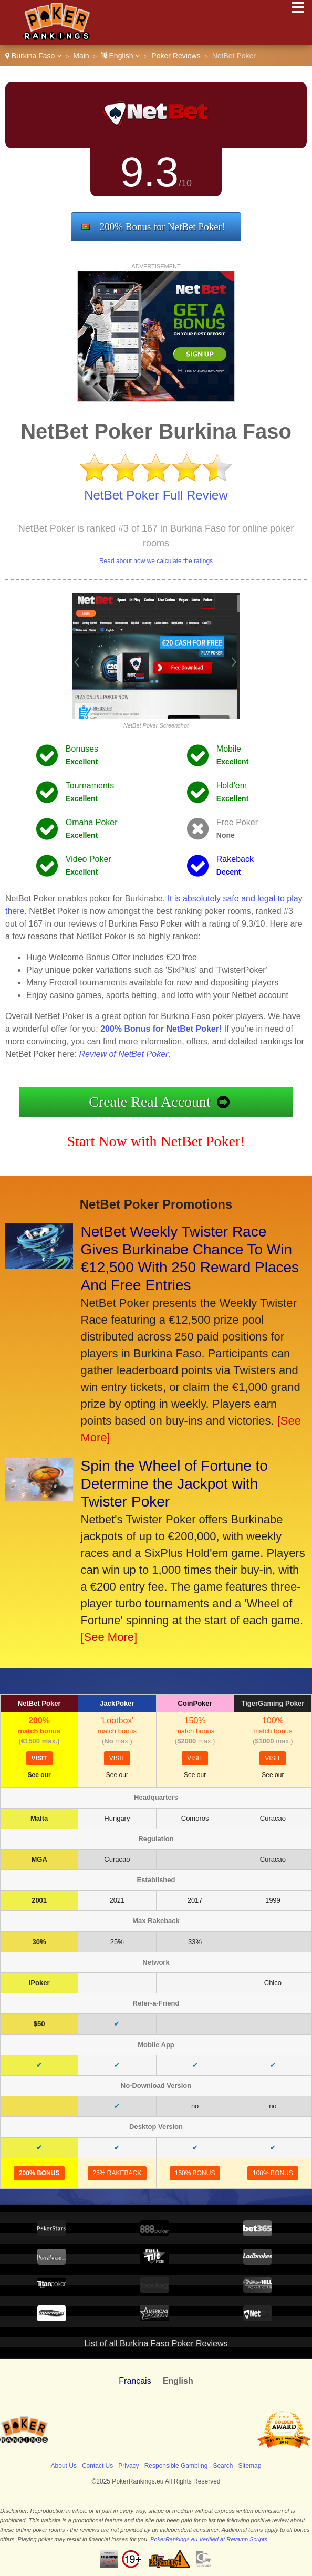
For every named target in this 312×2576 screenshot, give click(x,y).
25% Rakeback (117, 2173)
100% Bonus (273, 2173)
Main (81, 55)
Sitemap (249, 2465)
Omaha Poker (92, 822)
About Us (64, 2465)
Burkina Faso (33, 55)
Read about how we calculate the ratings (156, 561)
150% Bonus (195, 2173)
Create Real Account (150, 1102)
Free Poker (237, 822)
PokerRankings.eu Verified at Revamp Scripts (208, 2539)
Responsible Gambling (176, 2465)
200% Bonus (39, 2173)
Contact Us (97, 2465)
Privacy (128, 2465)
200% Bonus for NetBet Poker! (162, 226)
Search (223, 2465)
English (120, 55)
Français (135, 2380)
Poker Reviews (175, 55)
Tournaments (90, 785)
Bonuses (82, 748)
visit (39, 1758)
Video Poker (88, 859)
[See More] (109, 1637)
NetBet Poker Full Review (155, 495)
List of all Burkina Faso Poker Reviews (156, 2343)
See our (39, 1775)
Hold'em (231, 785)
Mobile (228, 748)
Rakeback (235, 859)
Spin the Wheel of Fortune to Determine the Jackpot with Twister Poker (174, 1484)
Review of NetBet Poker (124, 1054)
